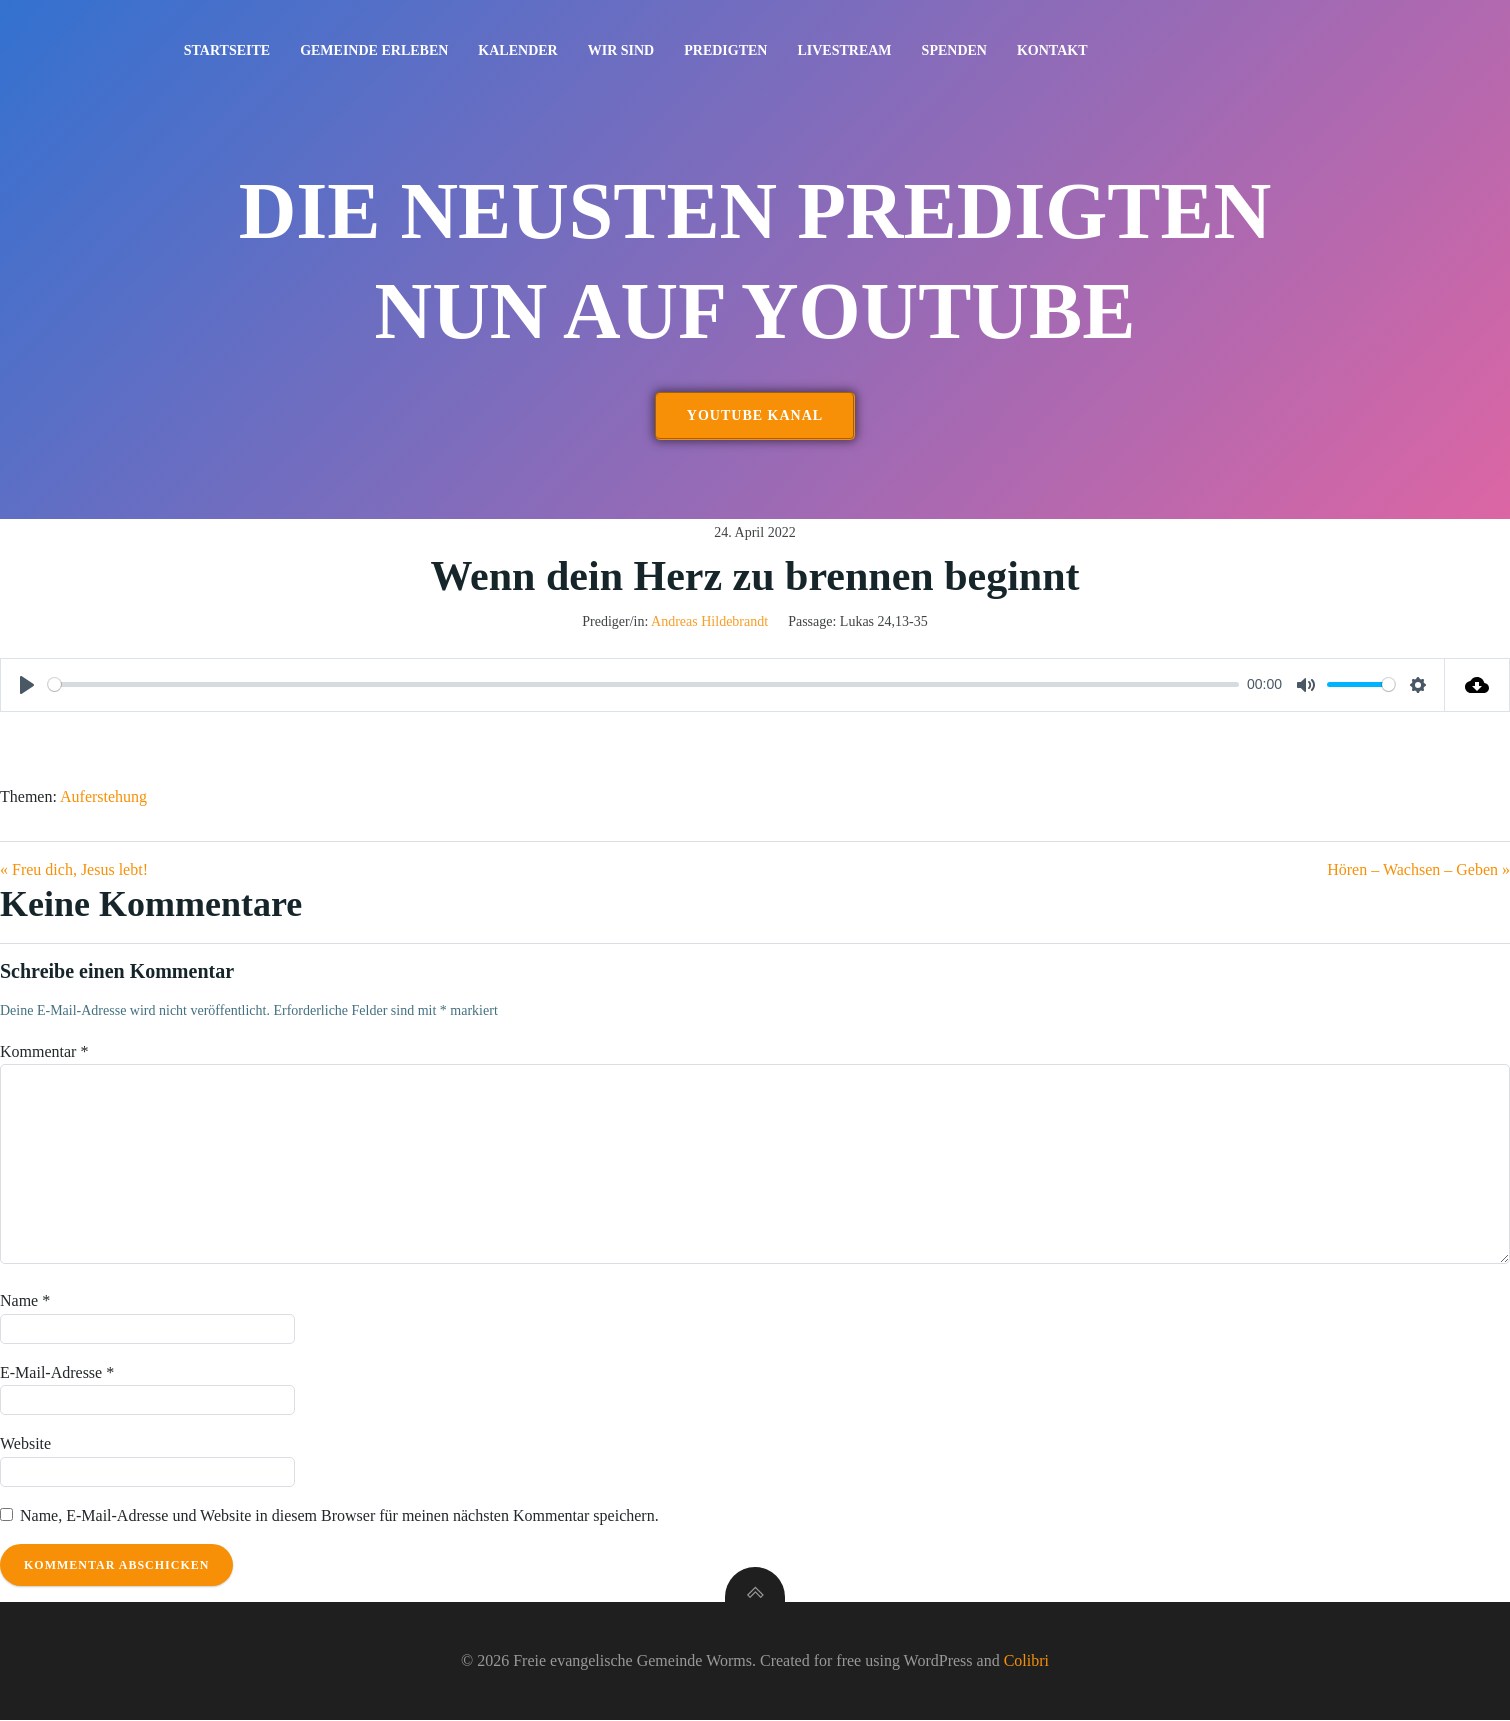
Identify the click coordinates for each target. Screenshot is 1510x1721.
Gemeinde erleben (374, 50)
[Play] (27, 686)
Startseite (227, 50)
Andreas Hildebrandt (709, 622)
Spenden (954, 50)
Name (25, 1301)
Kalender (518, 50)
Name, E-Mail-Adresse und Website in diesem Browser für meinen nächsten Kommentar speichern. (339, 1516)
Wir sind (621, 50)
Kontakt (1052, 50)
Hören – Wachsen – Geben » (1418, 870)
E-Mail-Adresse (57, 1372)
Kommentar (44, 1052)
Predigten (725, 50)
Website (25, 1444)
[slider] (643, 685)
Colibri (1026, 1661)
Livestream (845, 50)
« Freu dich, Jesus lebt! (74, 870)
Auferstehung (103, 797)
